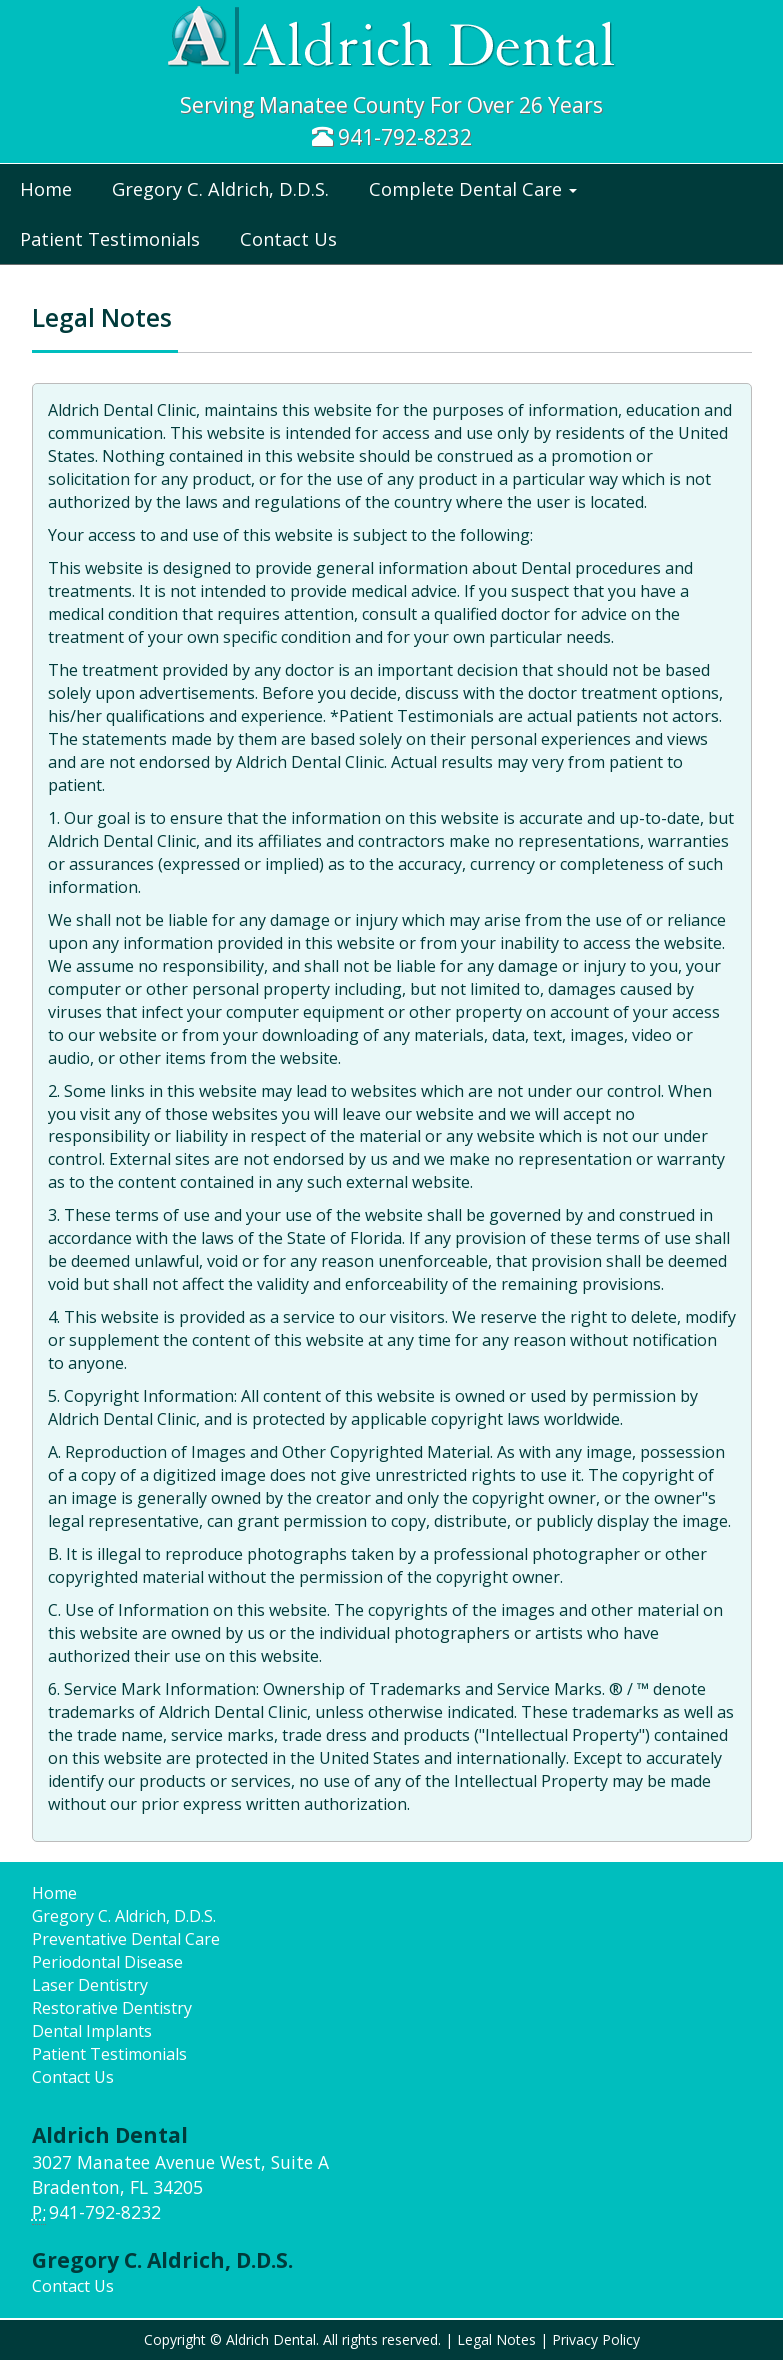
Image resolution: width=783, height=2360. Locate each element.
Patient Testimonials (110, 239)
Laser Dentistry (90, 1985)
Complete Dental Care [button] (473, 189)
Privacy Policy (596, 2339)
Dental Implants (92, 2031)
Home (46, 189)
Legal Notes (496, 2339)
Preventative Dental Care (126, 1939)
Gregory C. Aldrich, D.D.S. (220, 189)
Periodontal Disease (107, 1962)
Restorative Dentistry (112, 2008)
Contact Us (288, 239)
